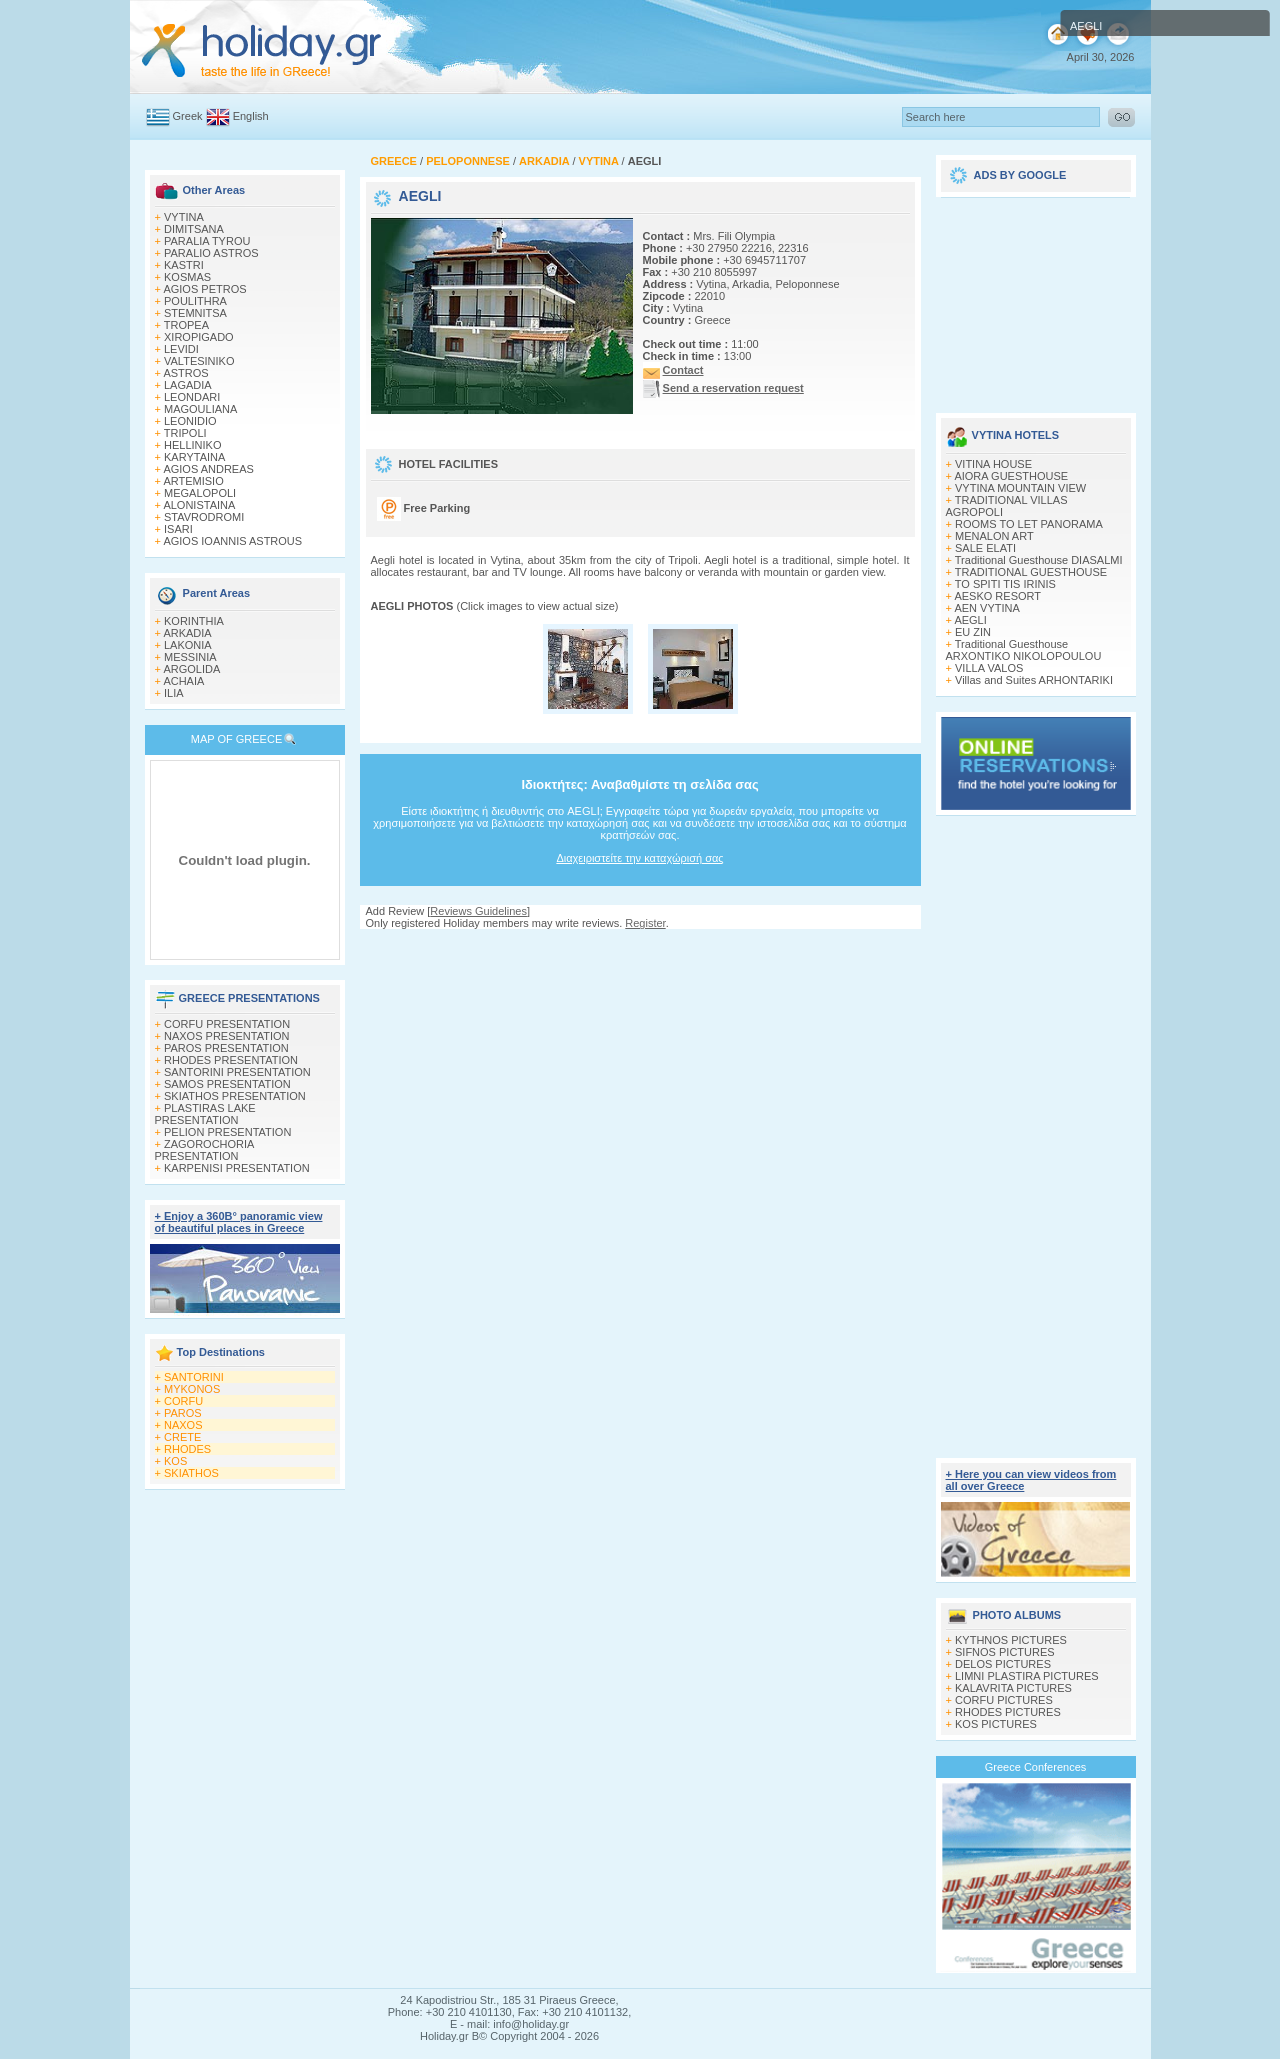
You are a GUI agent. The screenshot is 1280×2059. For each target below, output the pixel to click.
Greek (188, 116)
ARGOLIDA (191, 669)
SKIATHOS (191, 1473)
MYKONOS (192, 1389)
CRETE (182, 1437)
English (251, 116)
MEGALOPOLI (200, 493)
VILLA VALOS (989, 668)
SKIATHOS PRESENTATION (235, 1096)
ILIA (174, 693)
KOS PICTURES (996, 1724)
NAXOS (183, 1425)
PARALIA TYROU (207, 241)
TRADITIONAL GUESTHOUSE (1031, 572)
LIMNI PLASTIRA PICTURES (1027, 1676)
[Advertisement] (640, 948)
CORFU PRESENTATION (227, 1024)
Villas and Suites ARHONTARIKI (1034, 680)
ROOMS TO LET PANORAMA (1029, 524)
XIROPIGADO (199, 337)
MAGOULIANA (200, 409)
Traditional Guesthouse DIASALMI (1039, 560)
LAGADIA (188, 385)
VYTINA (184, 217)
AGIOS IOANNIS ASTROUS (232, 541)
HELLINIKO (192, 445)
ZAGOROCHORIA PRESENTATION (204, 1150)
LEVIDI (181, 349)
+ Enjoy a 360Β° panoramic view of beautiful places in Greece (239, 1222)
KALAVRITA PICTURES (1013, 1688)
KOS (175, 1461)
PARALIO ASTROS (211, 253)
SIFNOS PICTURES (1005, 1652)
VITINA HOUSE (993, 464)
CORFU (183, 1401)
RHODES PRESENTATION (231, 1060)
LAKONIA (188, 645)
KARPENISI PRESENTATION (237, 1168)
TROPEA (186, 325)
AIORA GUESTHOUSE (1011, 476)
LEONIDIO (190, 421)
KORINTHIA (194, 621)
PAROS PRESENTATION (226, 1048)
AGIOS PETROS (204, 289)
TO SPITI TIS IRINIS (1005, 584)
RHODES (187, 1449)
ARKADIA (187, 633)
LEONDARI (192, 397)
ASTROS (185, 373)
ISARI (178, 529)
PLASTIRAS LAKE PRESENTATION (205, 1114)
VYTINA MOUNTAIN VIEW (1020, 488)
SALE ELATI (985, 548)
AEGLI (970, 620)
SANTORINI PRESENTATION (237, 1072)
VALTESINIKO (199, 361)
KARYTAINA (194, 457)
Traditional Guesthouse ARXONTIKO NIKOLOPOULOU (1024, 650)
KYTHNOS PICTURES (1011, 1640)
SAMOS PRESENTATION (227, 1084)
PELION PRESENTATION (227, 1132)
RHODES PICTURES (1008, 1712)
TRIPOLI (185, 433)
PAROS (183, 1413)
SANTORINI (194, 1377)
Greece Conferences (1036, 1767)
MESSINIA (190, 657)
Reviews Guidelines (478, 911)
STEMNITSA (195, 313)
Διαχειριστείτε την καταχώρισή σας (639, 858)
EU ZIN (973, 632)
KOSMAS (187, 277)
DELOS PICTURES (1003, 1664)
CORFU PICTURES (1004, 1700)
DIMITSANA (194, 229)
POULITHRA (195, 301)
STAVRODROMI (204, 517)
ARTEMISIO (193, 481)
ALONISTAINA (199, 505)
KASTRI (184, 265)
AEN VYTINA (986, 608)
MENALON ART (994, 536)
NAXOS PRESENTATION (227, 1036)
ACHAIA (183, 681)
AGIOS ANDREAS (208, 469)
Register (645, 923)
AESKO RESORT (997, 596)
